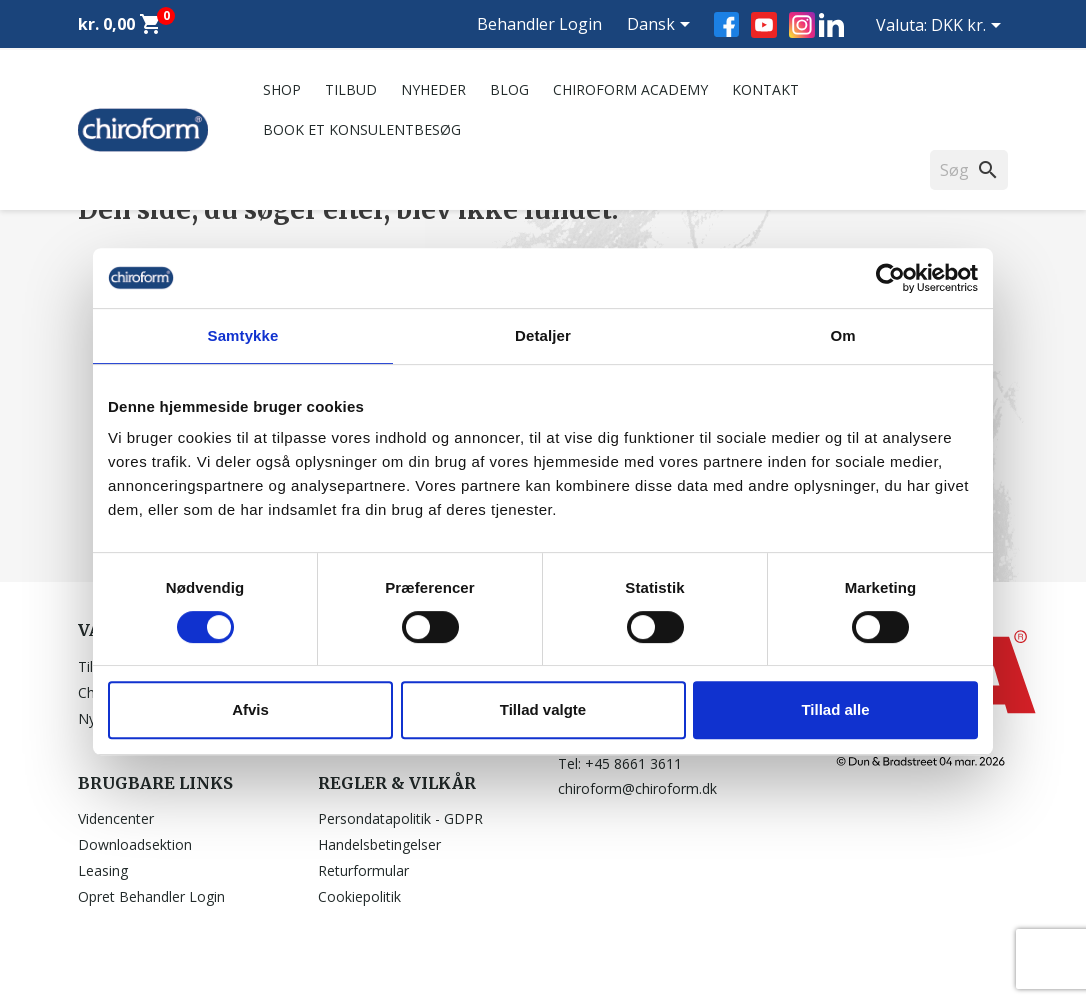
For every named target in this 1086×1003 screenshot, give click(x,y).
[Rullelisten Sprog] (662, 26)
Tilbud (351, 89)
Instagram (802, 25)
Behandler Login (539, 24)
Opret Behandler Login (151, 896)
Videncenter (116, 818)
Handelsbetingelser (379, 844)
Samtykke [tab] (243, 335)
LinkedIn (831, 24)
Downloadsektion (135, 844)
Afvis (250, 709)
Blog (509, 89)
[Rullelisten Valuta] (969, 27)
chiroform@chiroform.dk (637, 788)
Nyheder (433, 89)
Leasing (103, 870)
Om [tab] (842, 335)
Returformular (363, 870)
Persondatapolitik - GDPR (400, 818)
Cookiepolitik (359, 896)
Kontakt (765, 89)
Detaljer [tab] (543, 335)
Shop (282, 89)
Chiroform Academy (630, 89)
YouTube (764, 25)
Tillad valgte (543, 709)
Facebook (726, 24)
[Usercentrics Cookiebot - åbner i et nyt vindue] (890, 278)
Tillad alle (835, 709)
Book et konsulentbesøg (362, 129)
